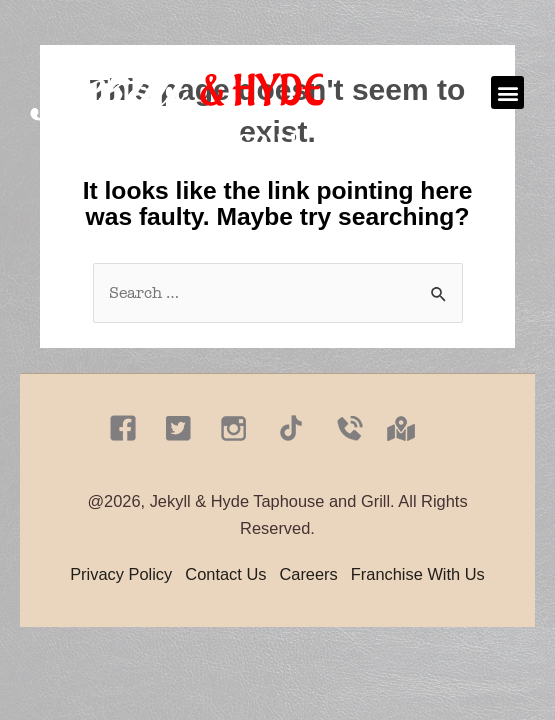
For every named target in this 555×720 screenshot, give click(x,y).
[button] (507, 92)
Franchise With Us (418, 574)
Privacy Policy (121, 574)
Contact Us (225, 574)
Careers (308, 574)
